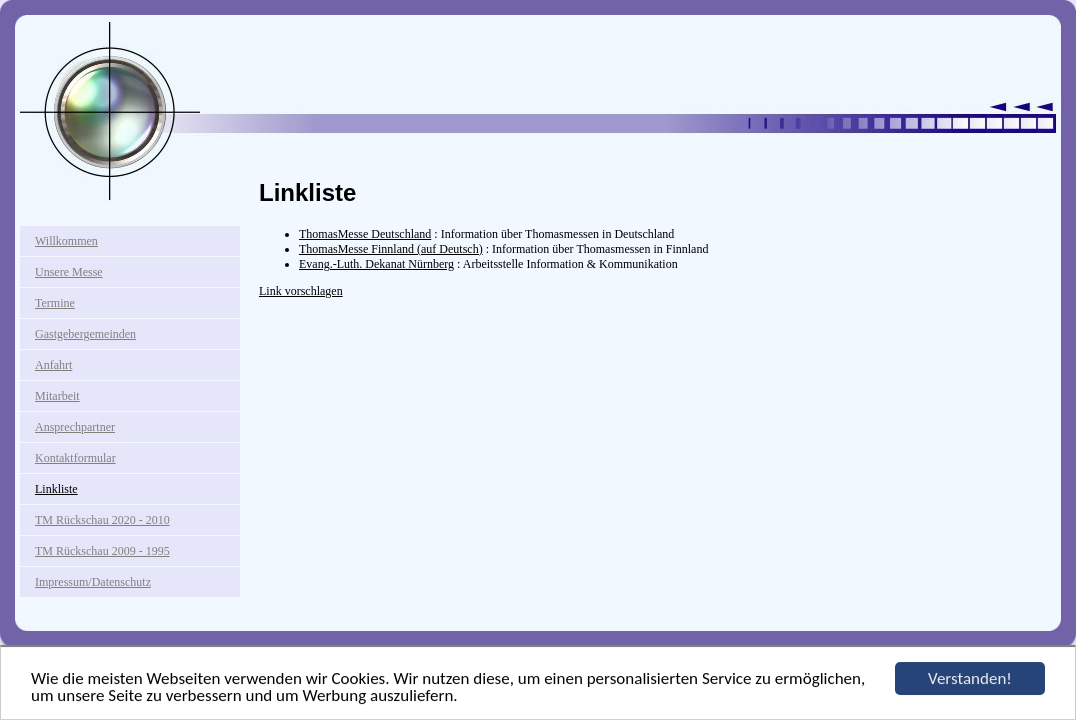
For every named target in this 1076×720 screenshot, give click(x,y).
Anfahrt (53, 365)
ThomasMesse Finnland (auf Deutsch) (391, 249)
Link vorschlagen (301, 291)
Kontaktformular (75, 458)
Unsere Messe (69, 272)
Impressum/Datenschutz (93, 582)
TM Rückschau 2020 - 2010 (102, 520)
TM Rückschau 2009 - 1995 (102, 551)
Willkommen (66, 241)
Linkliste (56, 489)
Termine (55, 303)
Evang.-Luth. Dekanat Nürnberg (376, 264)
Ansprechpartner (75, 427)
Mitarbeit (57, 396)
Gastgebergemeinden (85, 334)
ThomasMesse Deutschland (365, 234)
